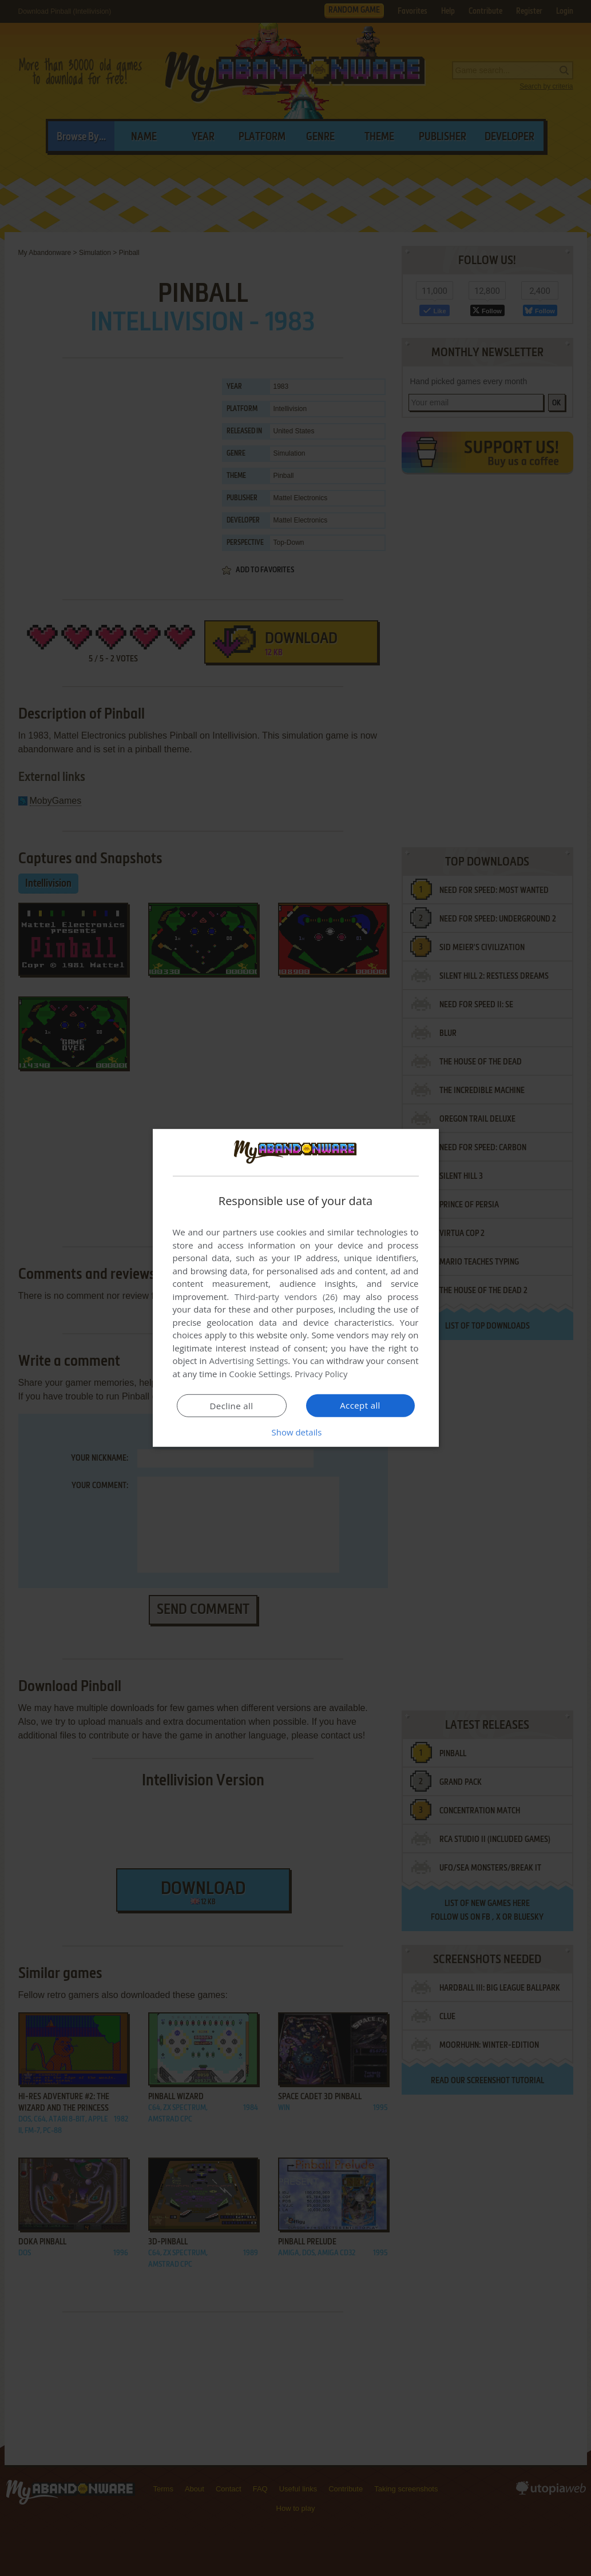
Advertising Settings (248, 1360)
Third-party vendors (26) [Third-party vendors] (286, 1296)
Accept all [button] (360, 1405)
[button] (295, 1432)
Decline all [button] (231, 1405)
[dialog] (296, 1288)
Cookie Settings (259, 1373)
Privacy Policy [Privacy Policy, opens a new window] (321, 1373)
